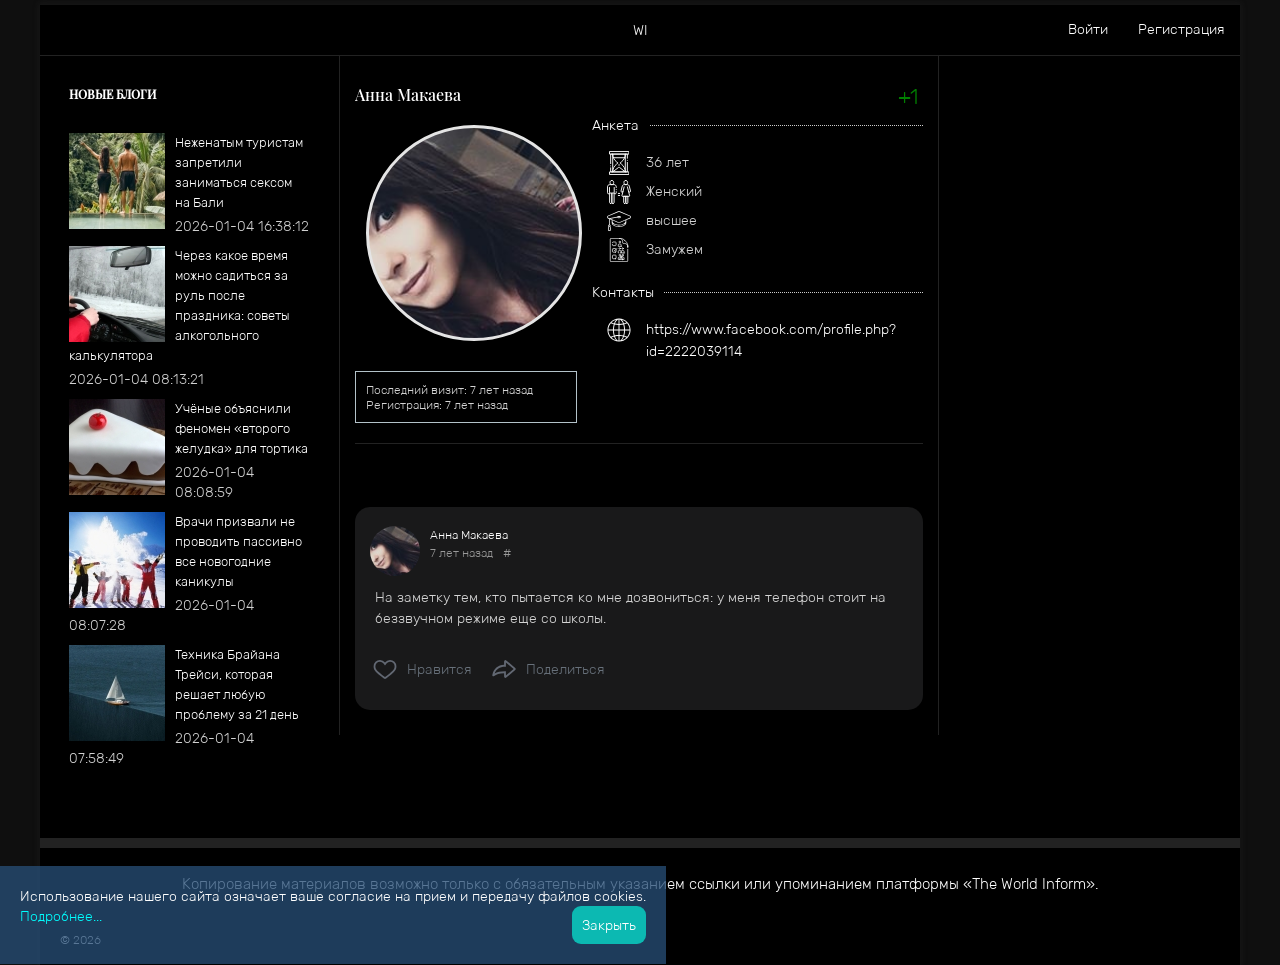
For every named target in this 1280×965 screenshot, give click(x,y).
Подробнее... (61, 916)
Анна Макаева (469, 534)
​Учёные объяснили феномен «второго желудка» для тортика (241, 428)
